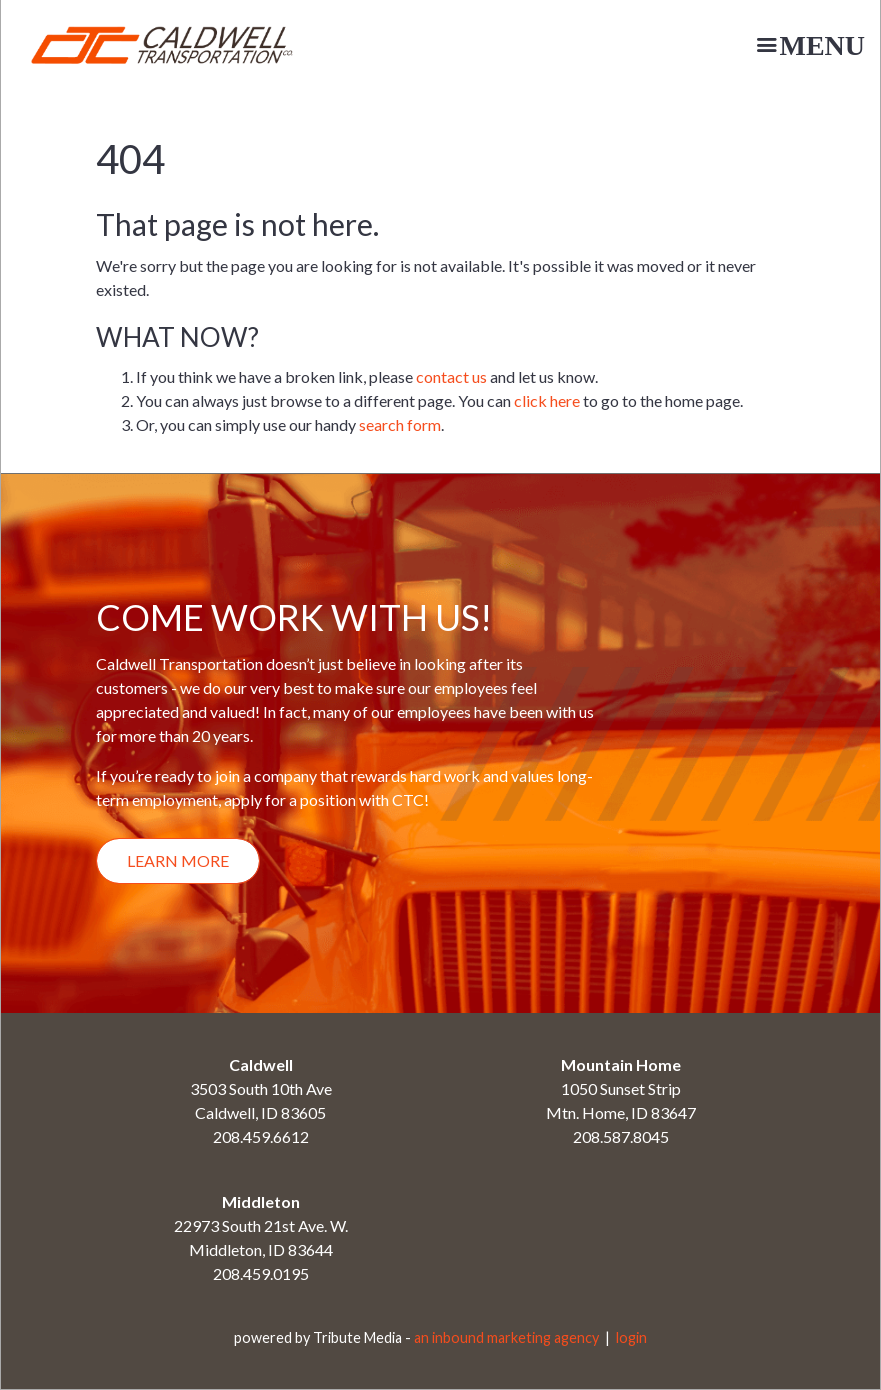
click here (547, 400)
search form (400, 424)
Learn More (178, 860)
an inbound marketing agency (506, 1337)
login (631, 1337)
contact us (451, 376)
